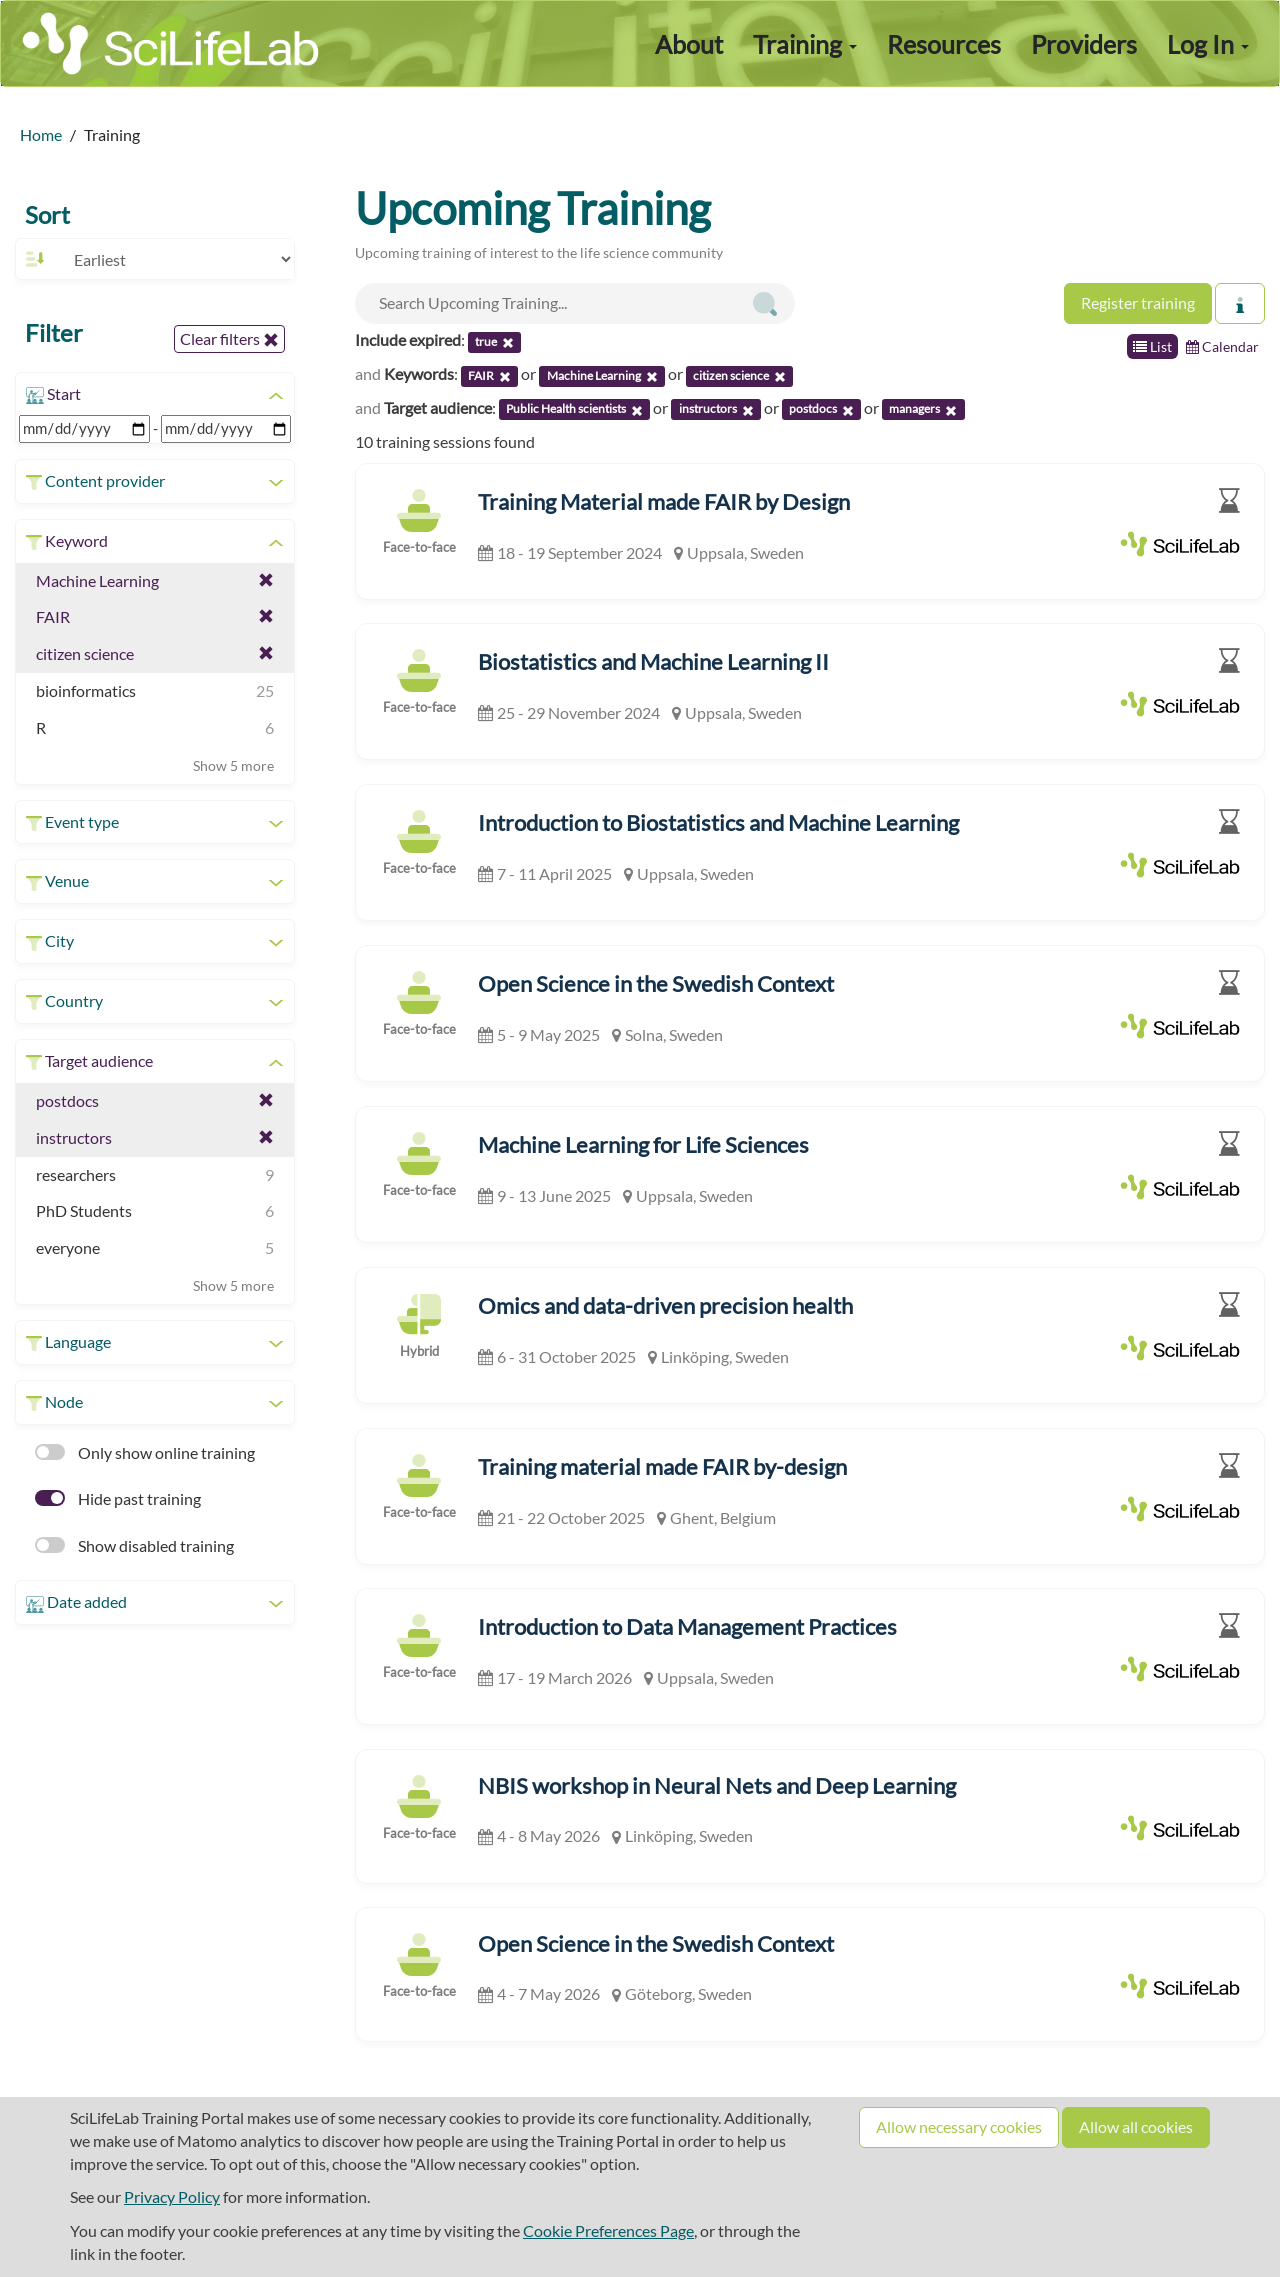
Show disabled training (134, 1545)
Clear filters (229, 339)
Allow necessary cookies (959, 2126)
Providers (1084, 44)
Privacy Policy (172, 2196)
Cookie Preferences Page (608, 2230)
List (1152, 346)
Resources (944, 44)
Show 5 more (233, 765)
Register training (1138, 302)
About (689, 44)
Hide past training (118, 1498)
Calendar (1222, 346)
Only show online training (145, 1452)
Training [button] (805, 44)
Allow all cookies (1136, 2126)
